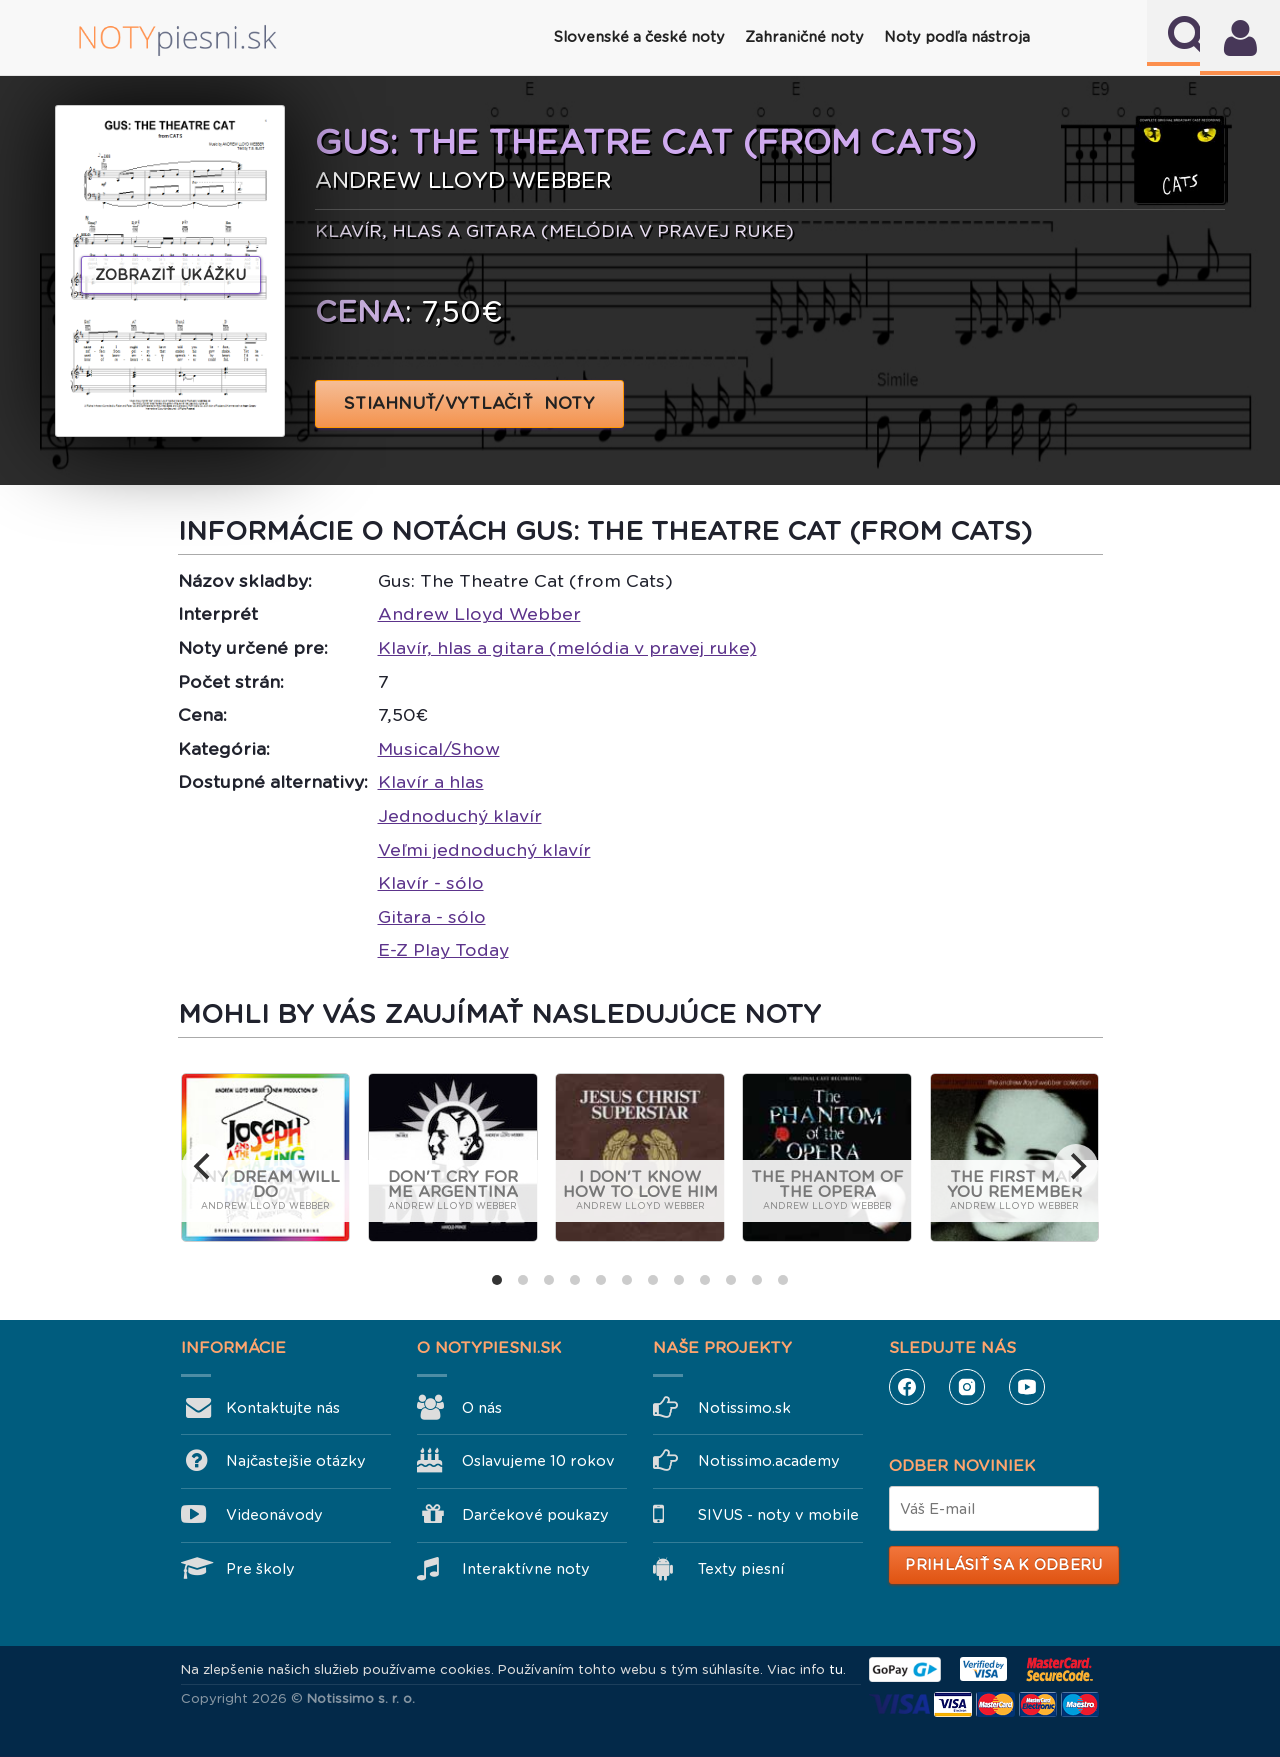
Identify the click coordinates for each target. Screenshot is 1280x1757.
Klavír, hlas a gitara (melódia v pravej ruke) (567, 648)
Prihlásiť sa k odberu (1003, 1565)
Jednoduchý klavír (460, 816)
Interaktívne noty (526, 1569)
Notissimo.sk (744, 1408)
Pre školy (260, 1569)
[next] (1076, 1166)
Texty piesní (741, 1569)
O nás (482, 1408)
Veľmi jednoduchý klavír (484, 850)
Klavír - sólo (431, 883)
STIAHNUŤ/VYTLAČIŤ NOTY (469, 403)
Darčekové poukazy (535, 1515)
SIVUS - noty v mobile (778, 1515)
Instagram (967, 1387)
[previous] (204, 1166)
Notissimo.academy (769, 1461)
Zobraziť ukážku (171, 275)
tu (836, 1669)
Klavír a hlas (431, 782)
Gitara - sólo (432, 917)
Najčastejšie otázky (296, 1461)
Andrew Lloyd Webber (479, 614)
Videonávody (274, 1515)
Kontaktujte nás (283, 1408)
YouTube (1027, 1387)
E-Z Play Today (443, 950)
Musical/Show (439, 749)
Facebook (907, 1387)
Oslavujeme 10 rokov (538, 1461)
